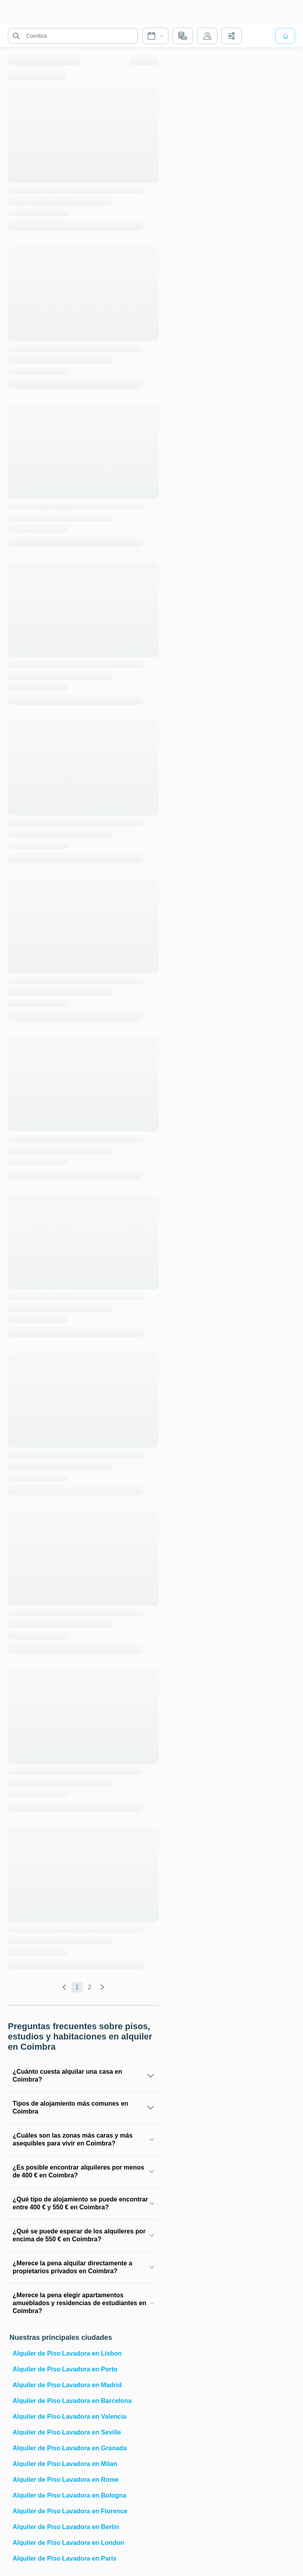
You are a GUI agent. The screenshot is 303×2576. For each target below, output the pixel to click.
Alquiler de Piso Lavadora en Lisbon (67, 2353)
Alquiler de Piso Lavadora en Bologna (69, 2495)
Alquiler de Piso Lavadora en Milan (65, 2463)
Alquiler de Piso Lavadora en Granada (70, 2448)
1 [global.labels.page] (77, 1987)
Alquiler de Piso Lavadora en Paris (64, 2558)
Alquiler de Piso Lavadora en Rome (66, 2479)
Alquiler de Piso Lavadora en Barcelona (72, 2400)
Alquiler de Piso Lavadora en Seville (67, 2432)
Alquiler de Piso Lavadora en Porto (65, 2369)
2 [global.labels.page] (90, 1987)
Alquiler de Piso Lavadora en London (68, 2542)
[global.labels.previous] (64, 1987)
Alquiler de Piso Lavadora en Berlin (66, 2527)
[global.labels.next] (102, 1987)
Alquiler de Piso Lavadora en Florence (70, 2511)
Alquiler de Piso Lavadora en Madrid (67, 2385)
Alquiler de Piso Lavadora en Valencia (69, 2416)
